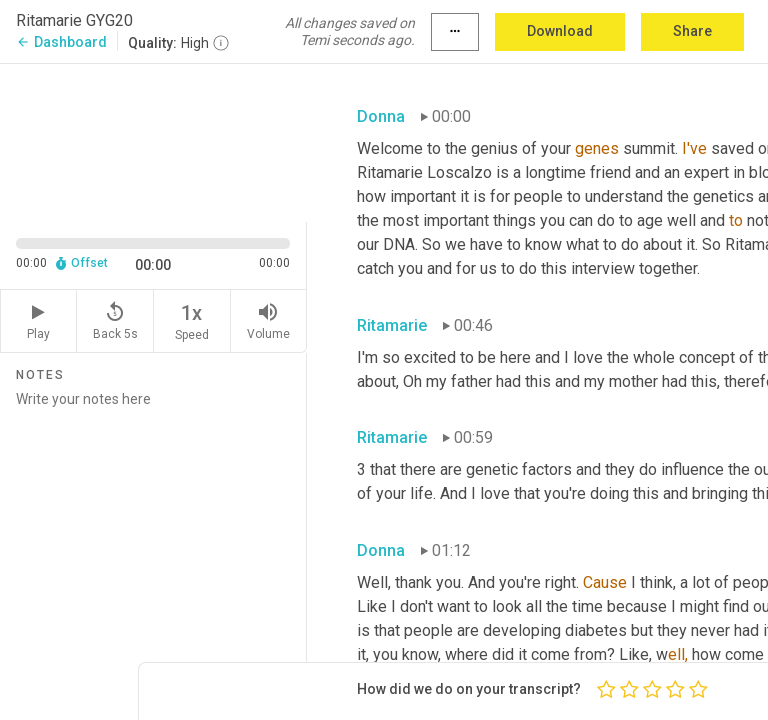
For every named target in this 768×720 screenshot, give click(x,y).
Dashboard (61, 42)
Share (692, 31)
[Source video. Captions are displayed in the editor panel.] (153, 141)
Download (560, 31)
